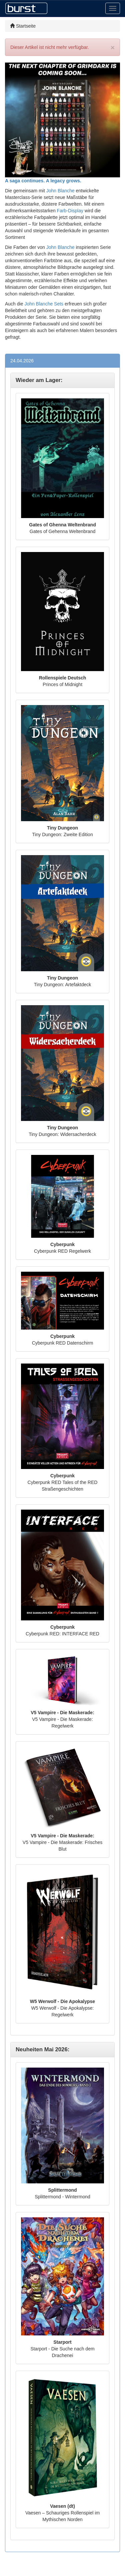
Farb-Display (70, 210)
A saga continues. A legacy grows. (43, 180)
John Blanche (60, 190)
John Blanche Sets (43, 303)
